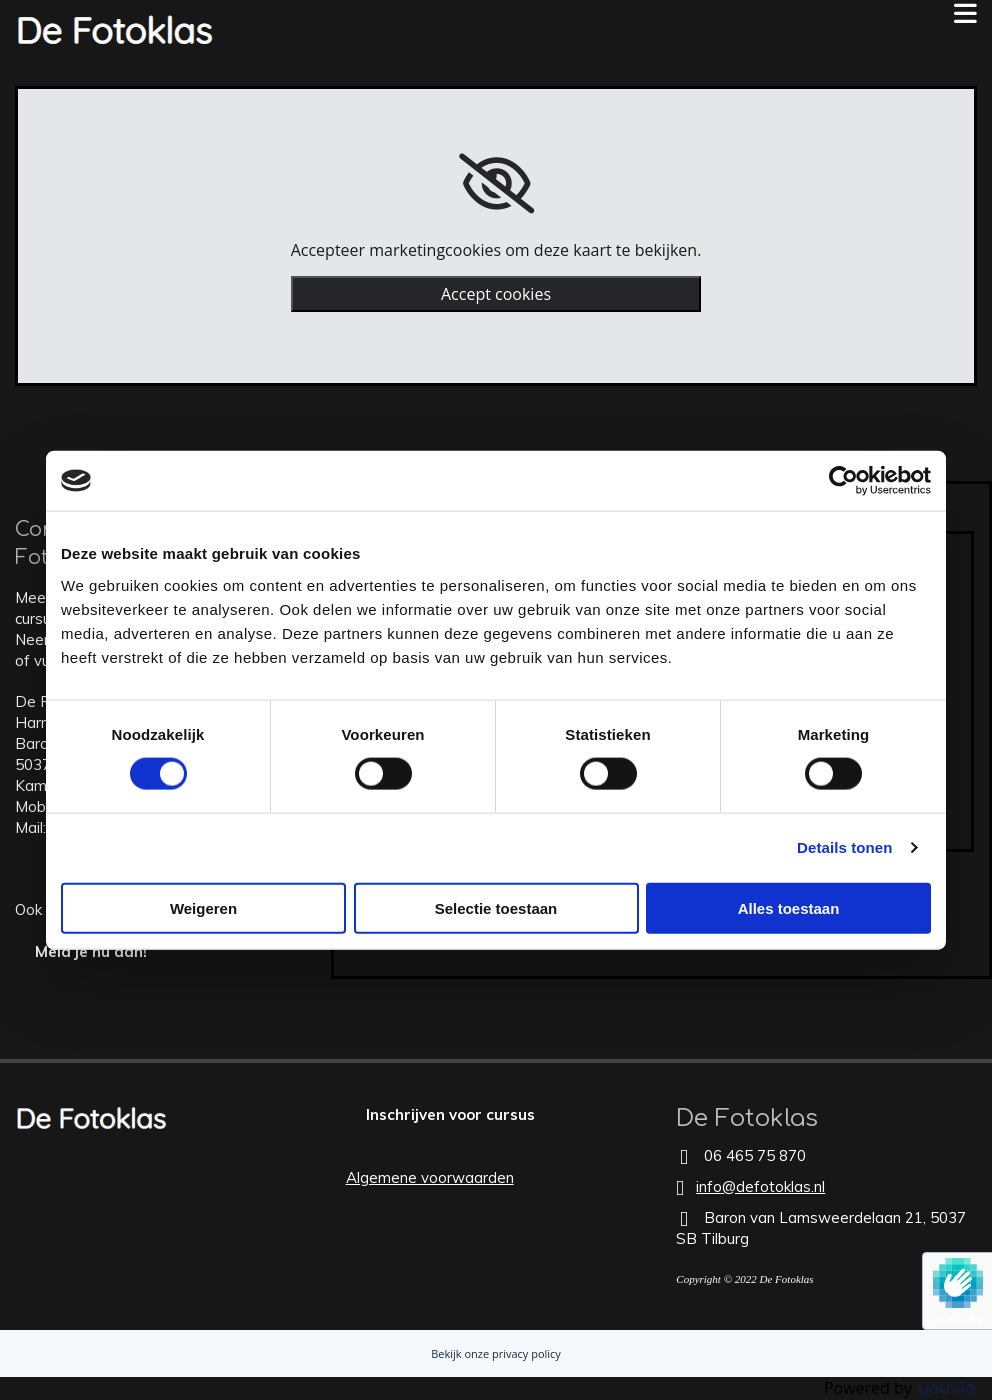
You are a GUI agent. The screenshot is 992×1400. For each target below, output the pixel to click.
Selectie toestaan (496, 907)
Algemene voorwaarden (430, 1177)
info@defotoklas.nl (760, 1186)
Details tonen (844, 847)
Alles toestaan (789, 907)
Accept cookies (496, 294)
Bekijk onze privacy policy (496, 1353)
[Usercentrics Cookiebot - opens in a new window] (843, 481)
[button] (661, 14)
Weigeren (203, 907)
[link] (496, 184)
